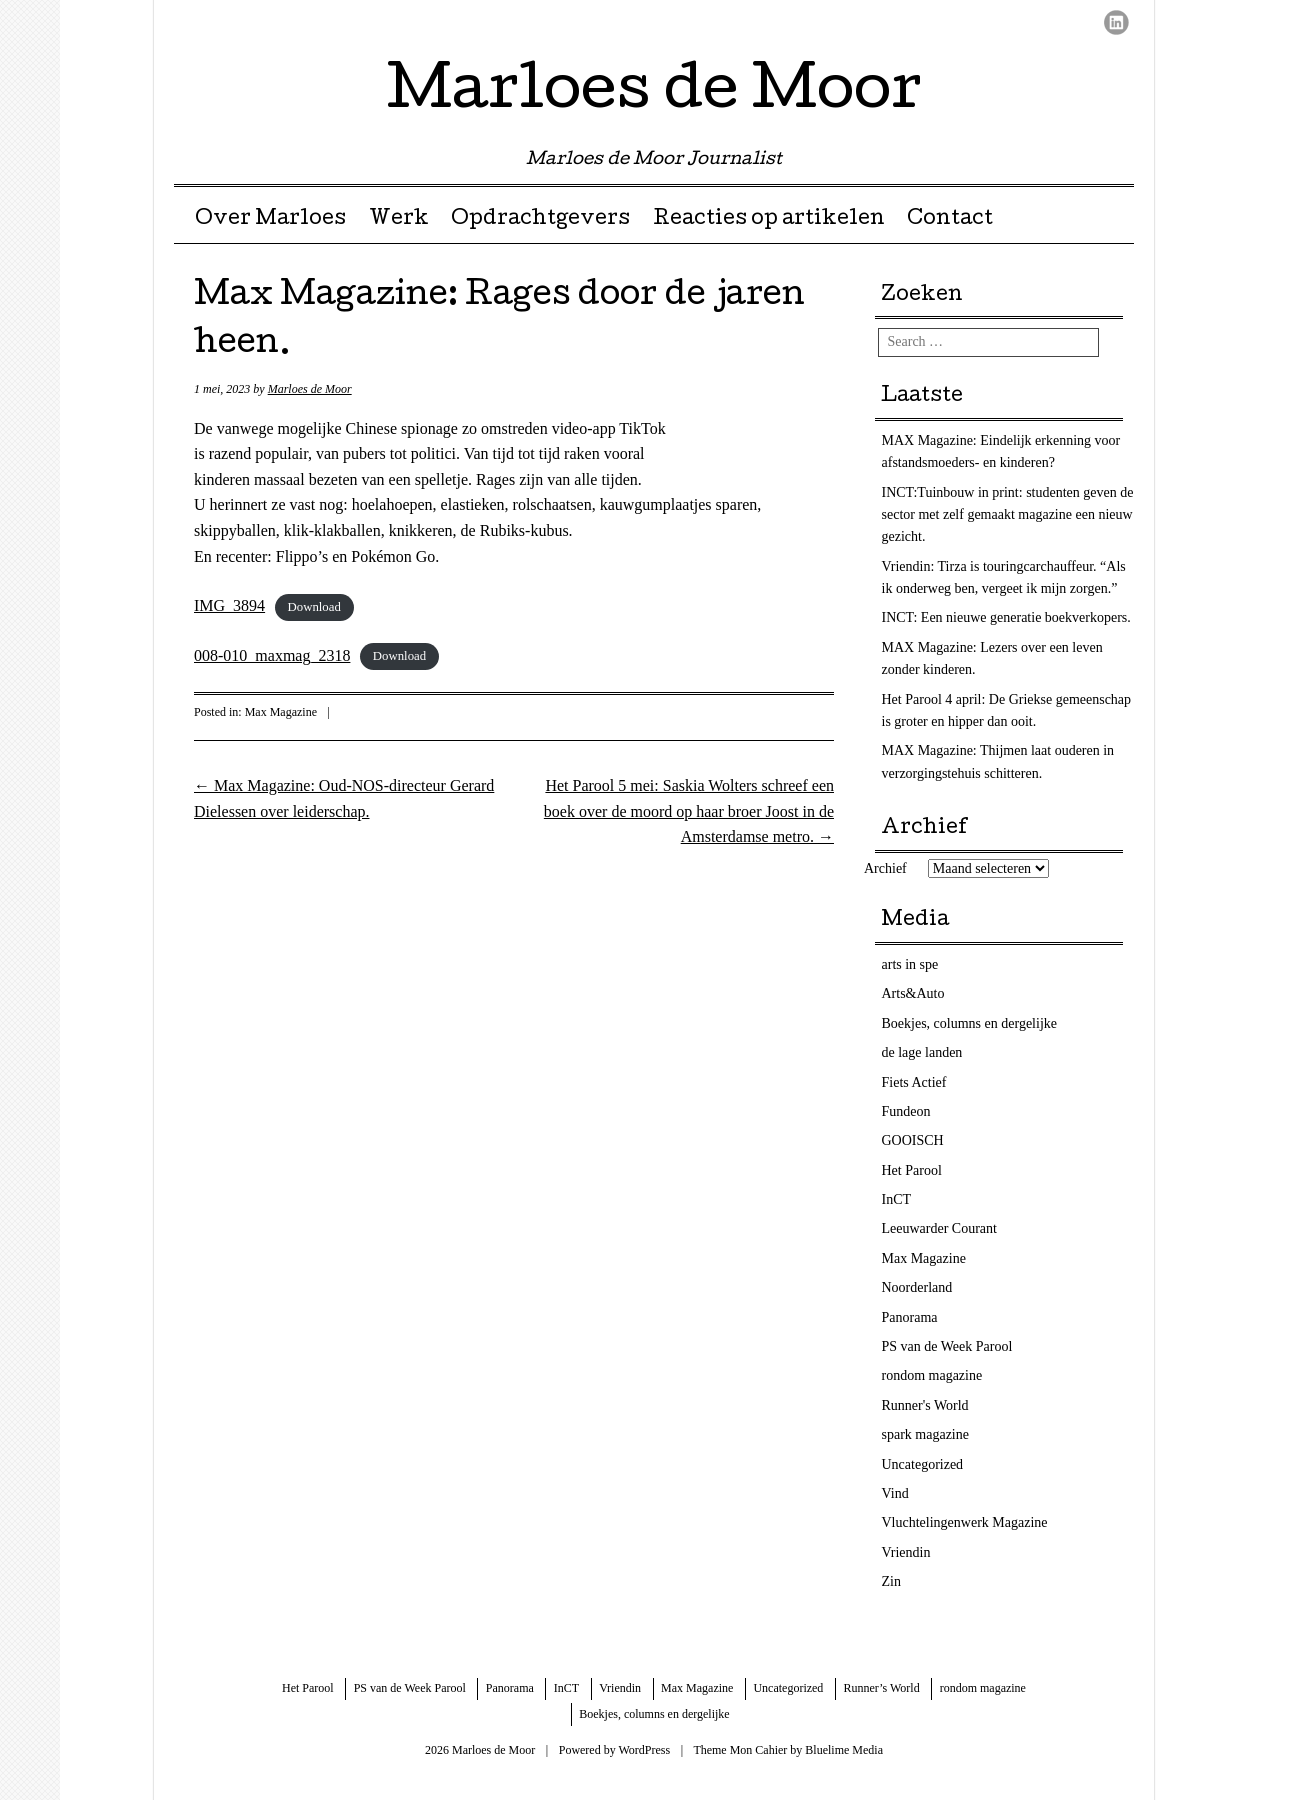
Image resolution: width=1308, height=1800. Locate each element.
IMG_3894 (229, 605)
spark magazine (925, 1434)
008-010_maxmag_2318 (272, 655)
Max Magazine (281, 712)
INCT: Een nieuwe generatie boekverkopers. (1006, 617)
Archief (885, 868)
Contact (950, 220)
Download (314, 607)
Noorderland (917, 1287)
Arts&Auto (913, 993)
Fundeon (906, 1111)
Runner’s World (881, 1688)
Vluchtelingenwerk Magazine (965, 1522)
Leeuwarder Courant (939, 1228)
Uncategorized (923, 1464)
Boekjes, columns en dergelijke (969, 1023)
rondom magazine (932, 1375)
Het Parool (912, 1170)
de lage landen (922, 1052)
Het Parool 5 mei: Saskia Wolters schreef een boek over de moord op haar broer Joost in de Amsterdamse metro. (689, 811)
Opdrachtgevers (540, 220)
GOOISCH (913, 1140)
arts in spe (910, 964)
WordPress (644, 1750)
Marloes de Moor (654, 94)
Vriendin (906, 1552)
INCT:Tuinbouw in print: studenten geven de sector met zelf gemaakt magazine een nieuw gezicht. (1008, 515)
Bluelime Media (844, 1750)
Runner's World (925, 1405)
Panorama (910, 1317)
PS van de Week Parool (947, 1346)
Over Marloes (270, 220)
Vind (895, 1493)
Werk (399, 220)
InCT (897, 1199)
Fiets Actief (914, 1082)
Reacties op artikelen (769, 220)
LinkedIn (1116, 22)
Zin (891, 1581)
